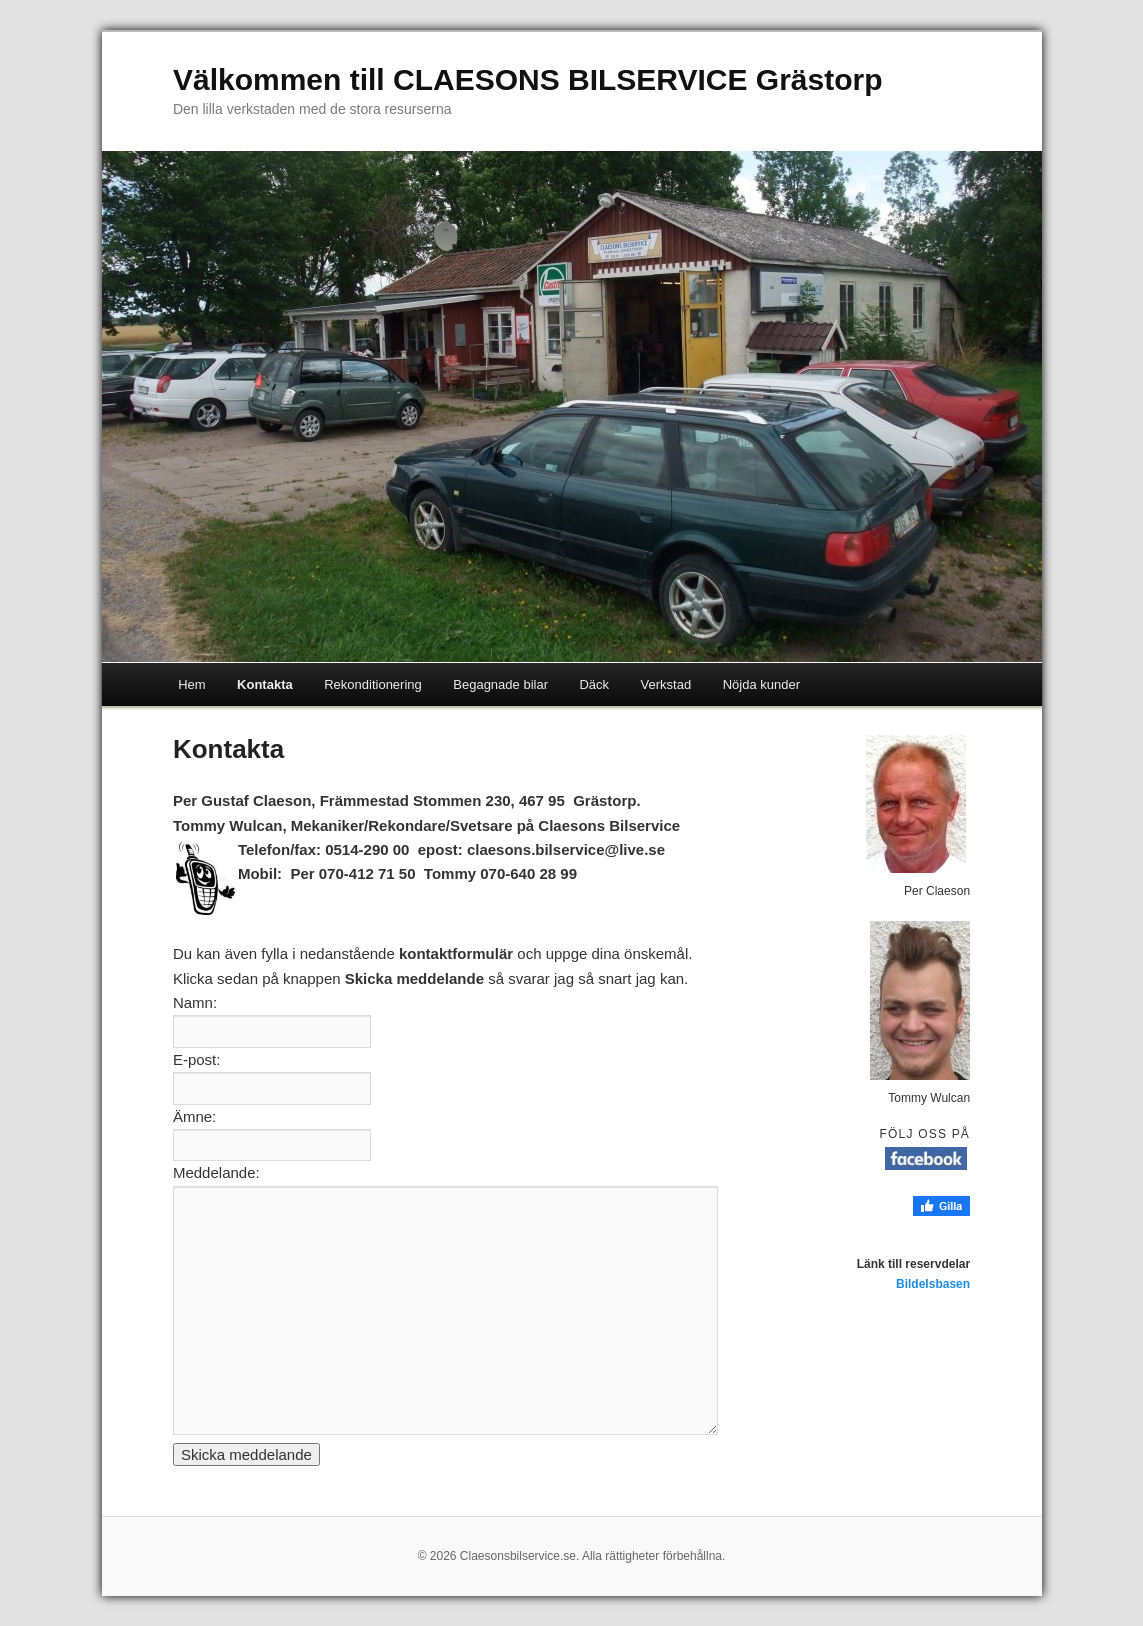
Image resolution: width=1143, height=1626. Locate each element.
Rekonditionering (373, 684)
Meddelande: (216, 1172)
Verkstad (666, 684)
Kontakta (265, 684)
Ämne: (194, 1116)
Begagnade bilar (500, 684)
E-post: (197, 1059)
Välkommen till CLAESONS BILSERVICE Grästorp (528, 79)
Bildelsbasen (933, 1284)
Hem (191, 684)
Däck (594, 684)
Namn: (195, 1002)
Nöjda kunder (761, 684)
